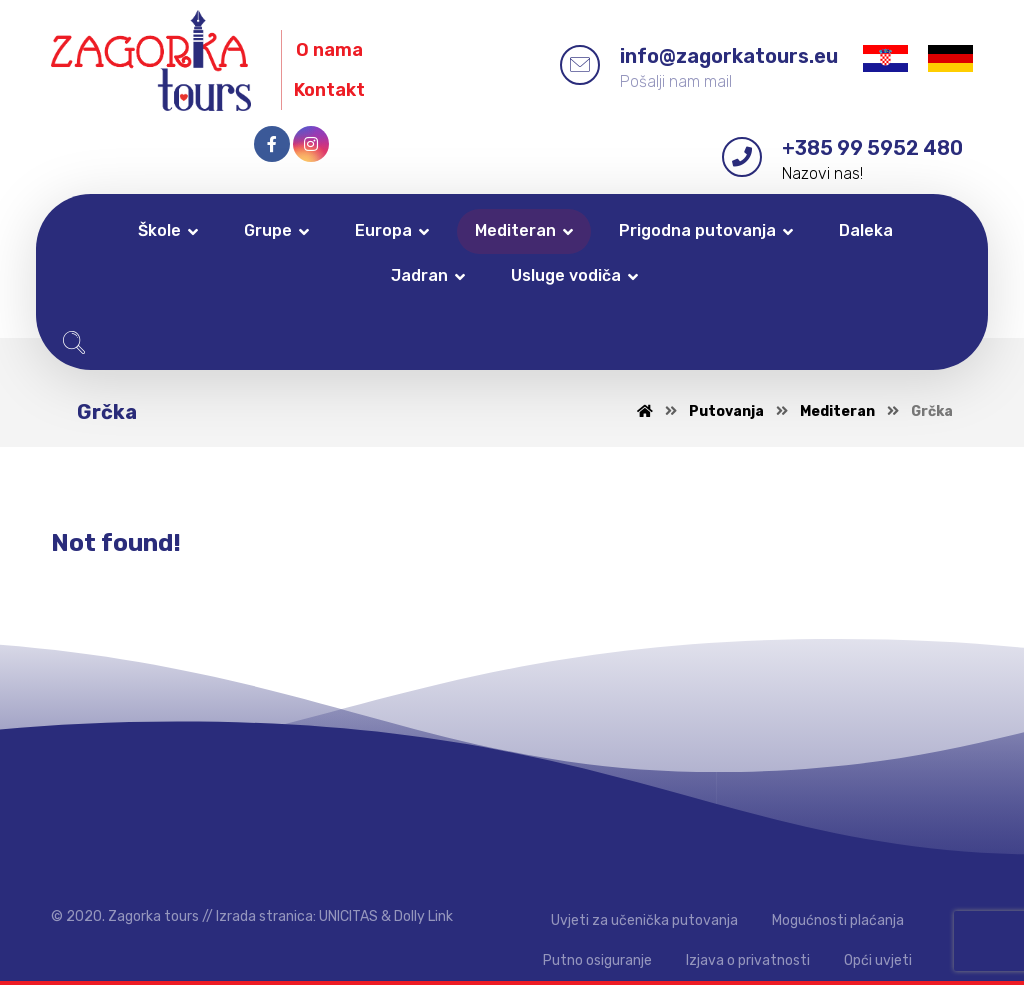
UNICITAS (348, 916)
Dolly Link (423, 916)
